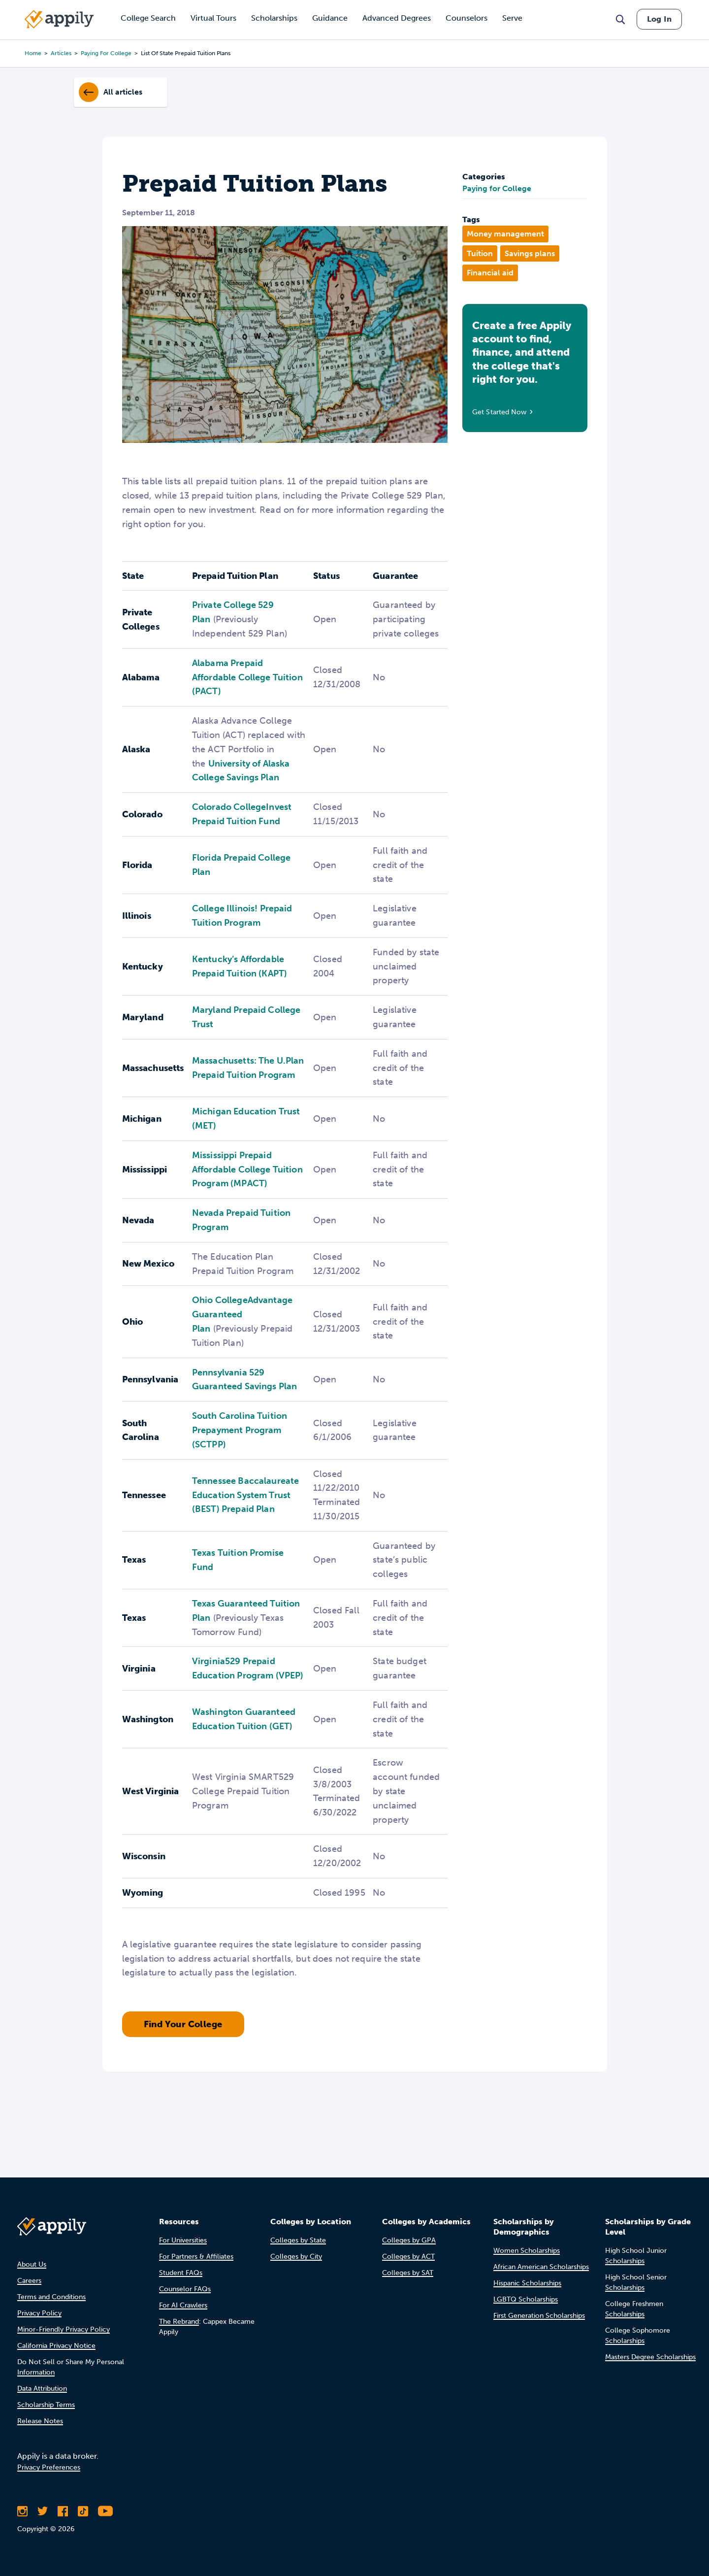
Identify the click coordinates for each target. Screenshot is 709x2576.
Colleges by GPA (409, 2240)
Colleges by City (296, 2256)
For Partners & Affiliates (196, 2256)
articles (61, 53)
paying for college (106, 53)
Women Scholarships (526, 2250)
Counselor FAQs (185, 2289)
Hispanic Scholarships (527, 2283)
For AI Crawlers (183, 2305)
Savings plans (530, 253)
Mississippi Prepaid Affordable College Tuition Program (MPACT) (247, 1169)
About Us (31, 2264)
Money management (505, 233)
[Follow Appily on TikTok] (83, 2511)
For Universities (183, 2240)
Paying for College (496, 188)
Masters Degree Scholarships (650, 2357)
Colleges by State (298, 2240)
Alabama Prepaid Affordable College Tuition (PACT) (247, 677)
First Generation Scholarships (539, 2315)
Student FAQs (180, 2273)
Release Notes (40, 2421)
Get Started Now (499, 412)
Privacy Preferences (48, 2467)
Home (33, 53)
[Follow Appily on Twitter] (42, 2511)
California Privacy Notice (56, 2346)
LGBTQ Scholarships (525, 2299)
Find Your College (183, 2024)
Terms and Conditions (51, 2297)
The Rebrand (179, 2321)
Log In (659, 19)
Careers (29, 2280)
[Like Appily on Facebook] (63, 2511)
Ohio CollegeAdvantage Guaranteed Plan (242, 1314)
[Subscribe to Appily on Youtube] (105, 2511)
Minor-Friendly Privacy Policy (63, 2329)
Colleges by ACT (408, 2256)
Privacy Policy (39, 2313)
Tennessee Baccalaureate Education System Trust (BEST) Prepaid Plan (245, 1495)
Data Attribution (42, 2388)
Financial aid (490, 272)
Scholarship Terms (46, 2405)
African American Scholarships (541, 2267)
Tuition (480, 253)
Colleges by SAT (407, 2273)
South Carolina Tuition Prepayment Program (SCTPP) (239, 1430)
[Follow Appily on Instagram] (22, 2511)
